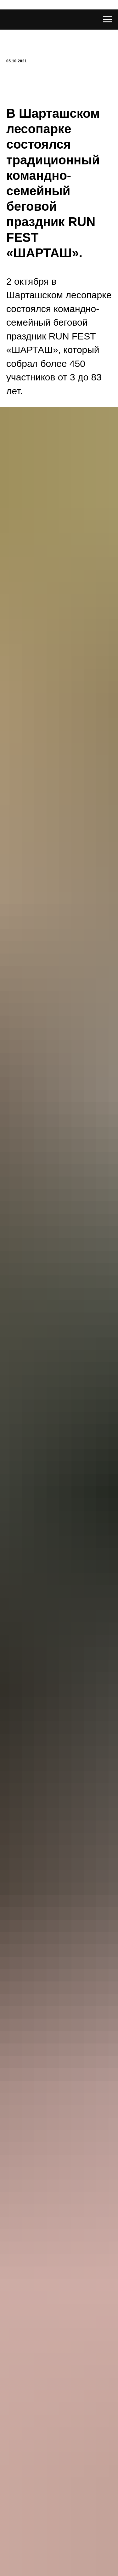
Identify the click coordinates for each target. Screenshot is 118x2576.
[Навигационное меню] (107, 19)
